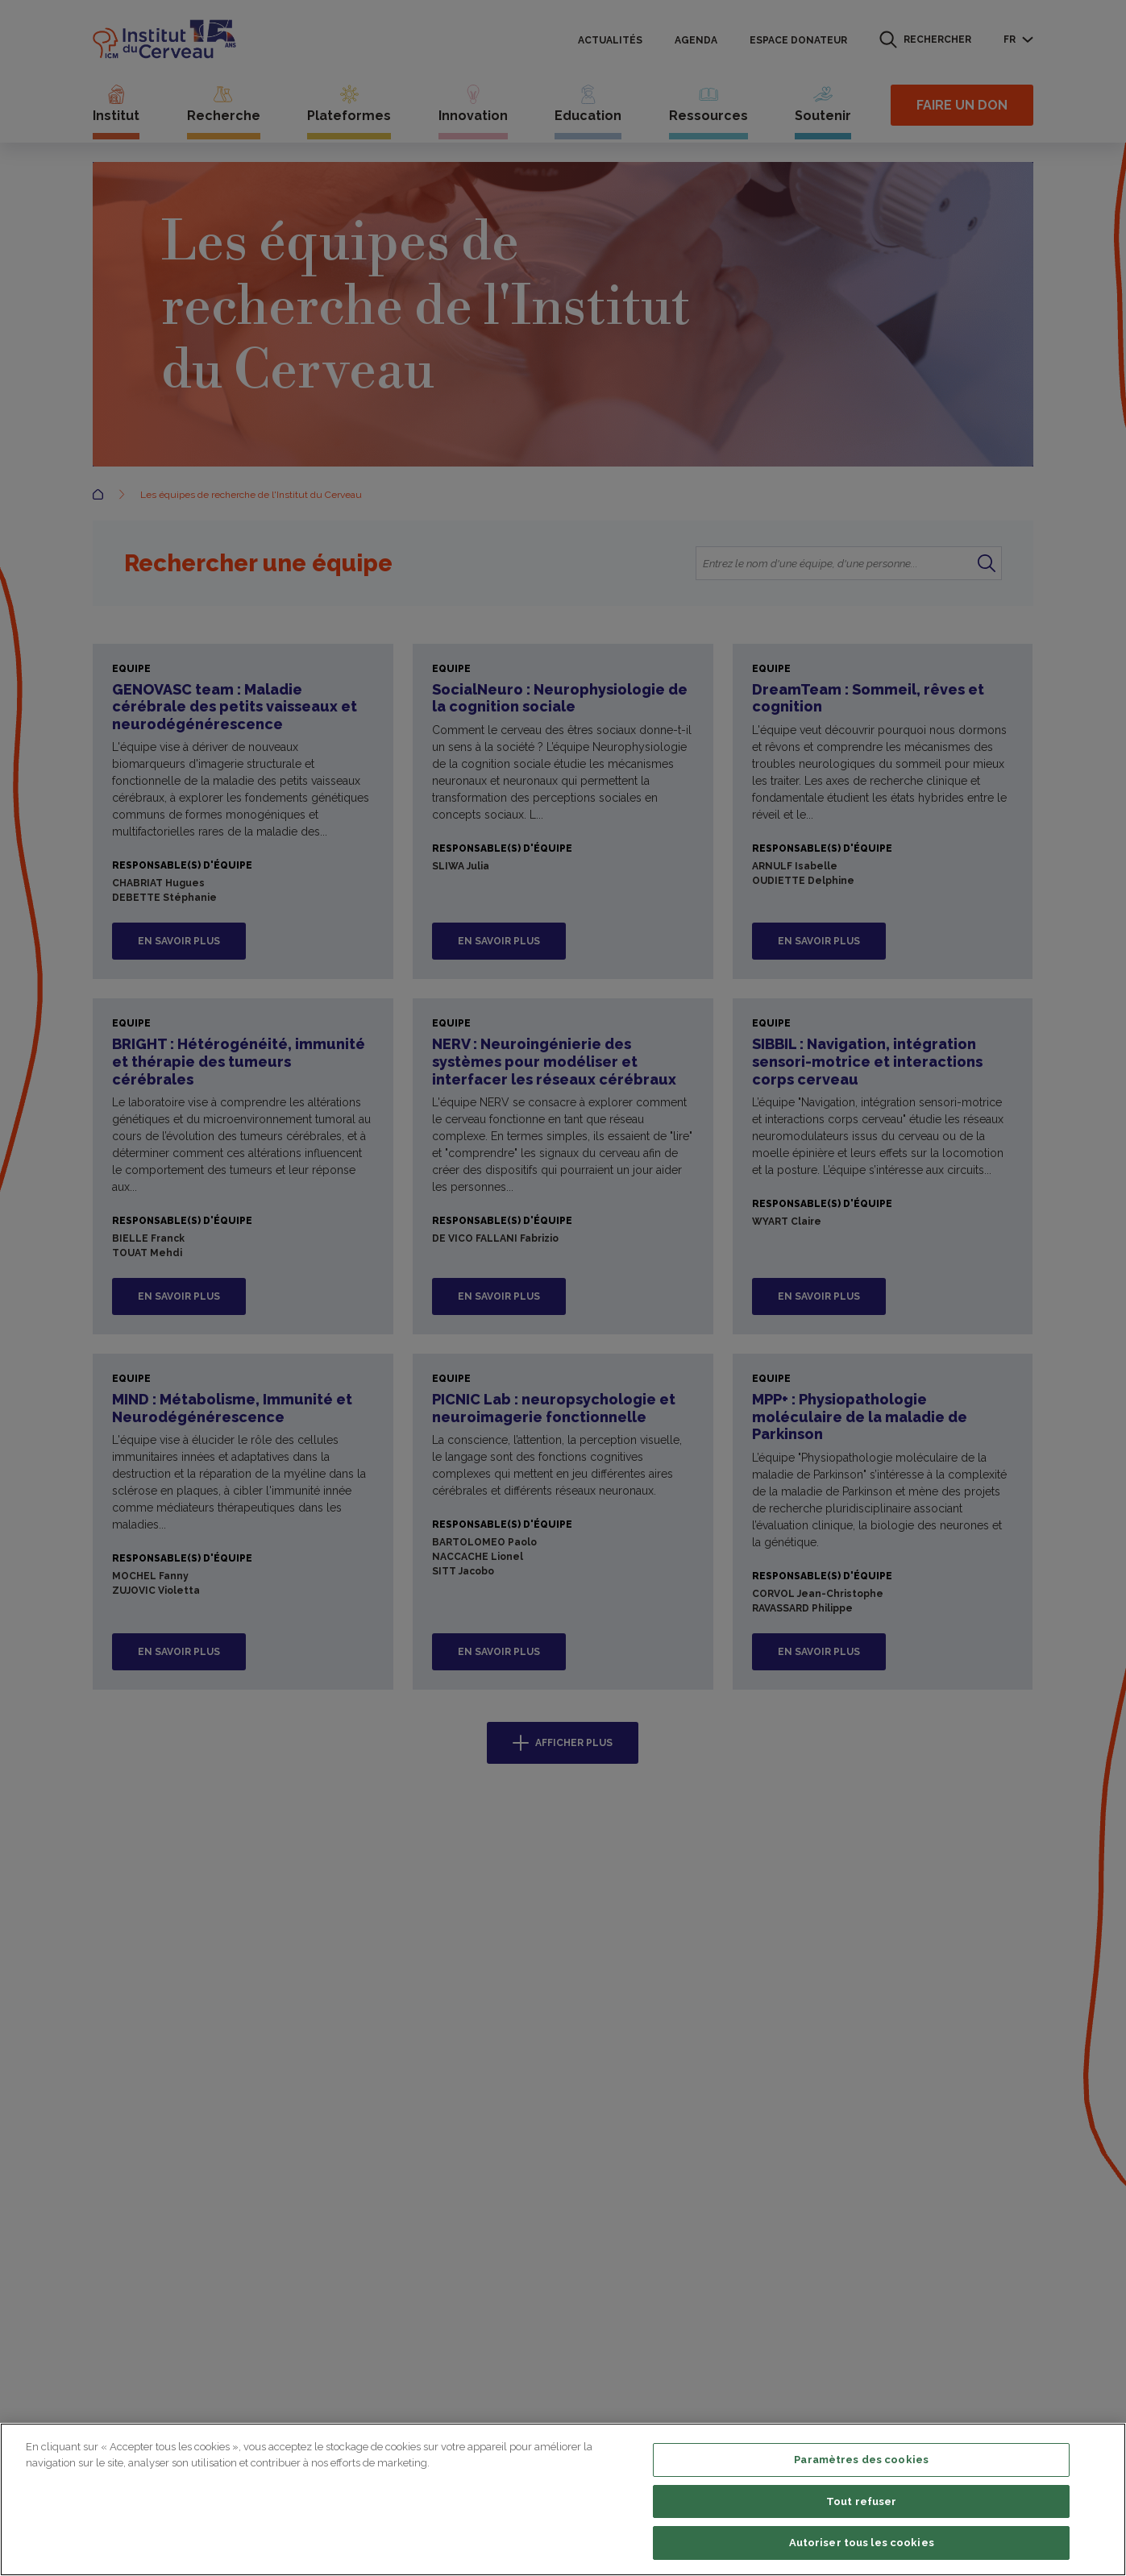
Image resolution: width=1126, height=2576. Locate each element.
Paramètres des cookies (861, 2460)
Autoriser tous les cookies (861, 2543)
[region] (563, 2499)
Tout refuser (861, 2501)
